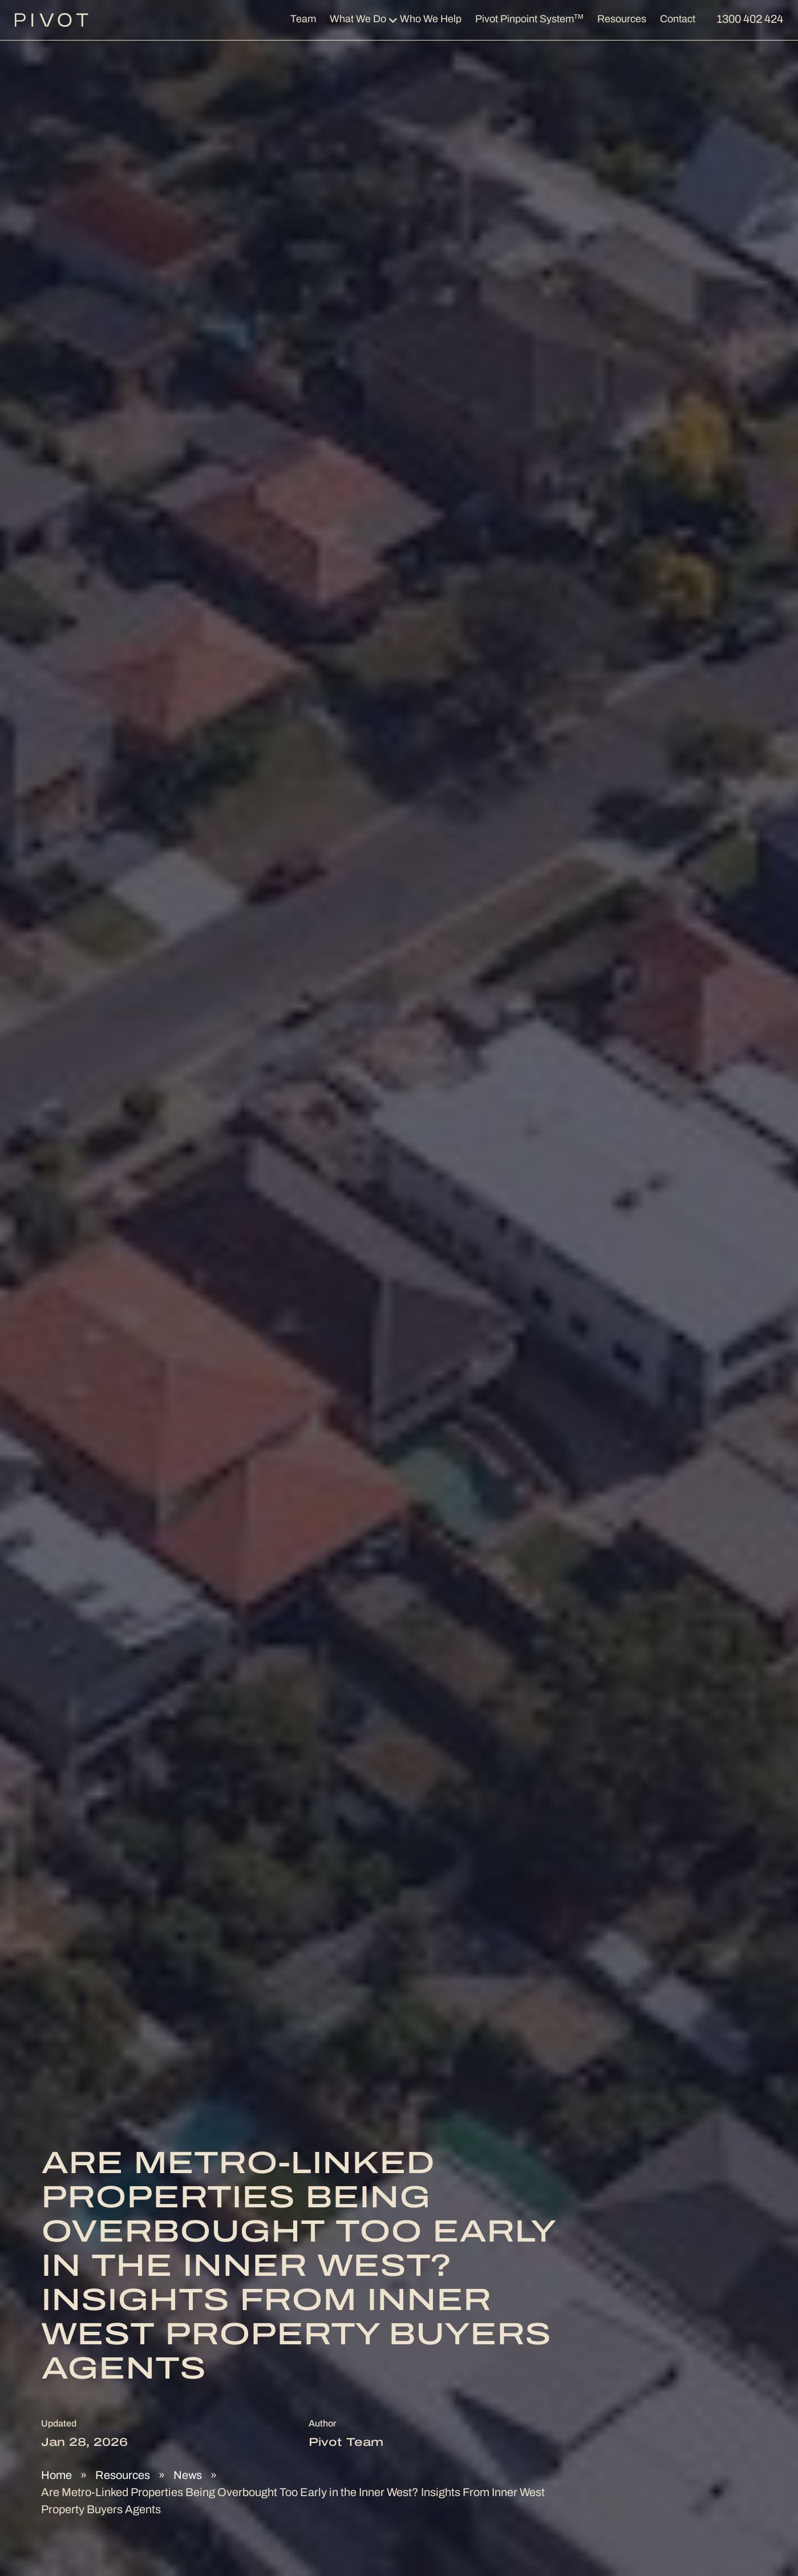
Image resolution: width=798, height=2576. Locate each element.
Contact (677, 19)
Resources (621, 19)
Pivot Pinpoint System (529, 19)
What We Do (358, 19)
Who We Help (430, 19)
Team (303, 19)
